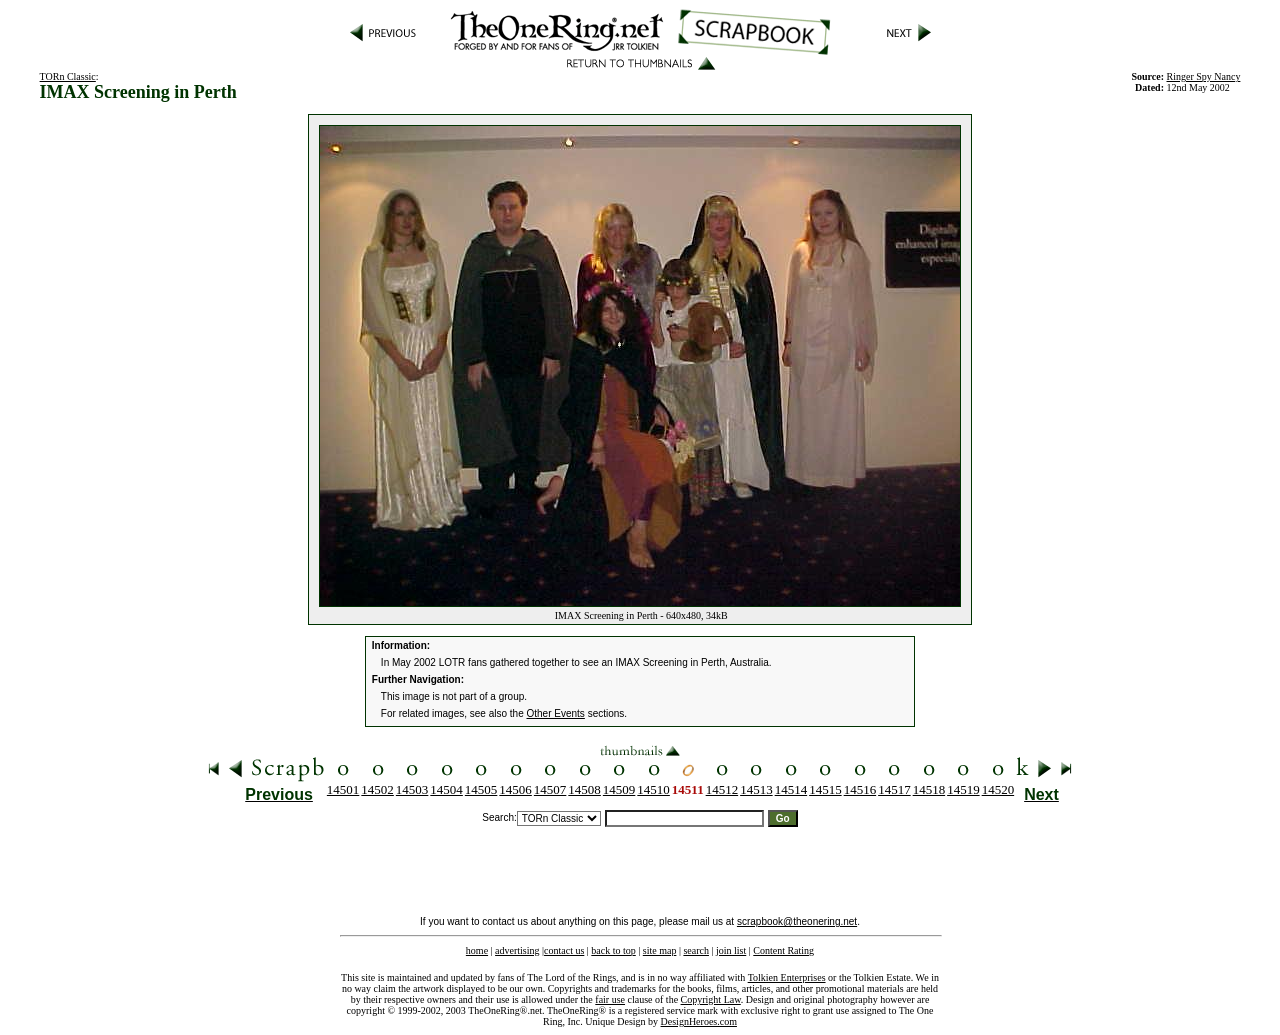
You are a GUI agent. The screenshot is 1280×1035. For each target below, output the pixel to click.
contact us (564, 950)
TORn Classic (68, 76)
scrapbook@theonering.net (797, 921)
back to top (613, 950)
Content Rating (783, 950)
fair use (610, 999)
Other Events (556, 713)
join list (731, 950)
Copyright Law (711, 999)
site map (660, 950)
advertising (517, 950)
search (696, 950)
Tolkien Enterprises (787, 977)
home (477, 950)
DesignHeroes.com (699, 1021)
